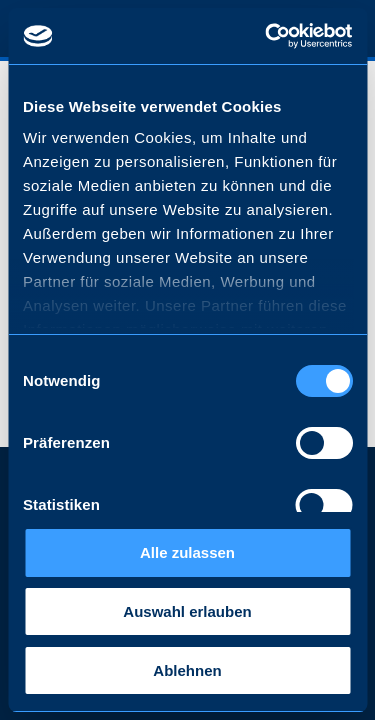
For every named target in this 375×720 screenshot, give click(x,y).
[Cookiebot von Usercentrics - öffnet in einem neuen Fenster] (267, 36)
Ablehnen (187, 670)
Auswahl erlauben (187, 611)
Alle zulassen (187, 552)
